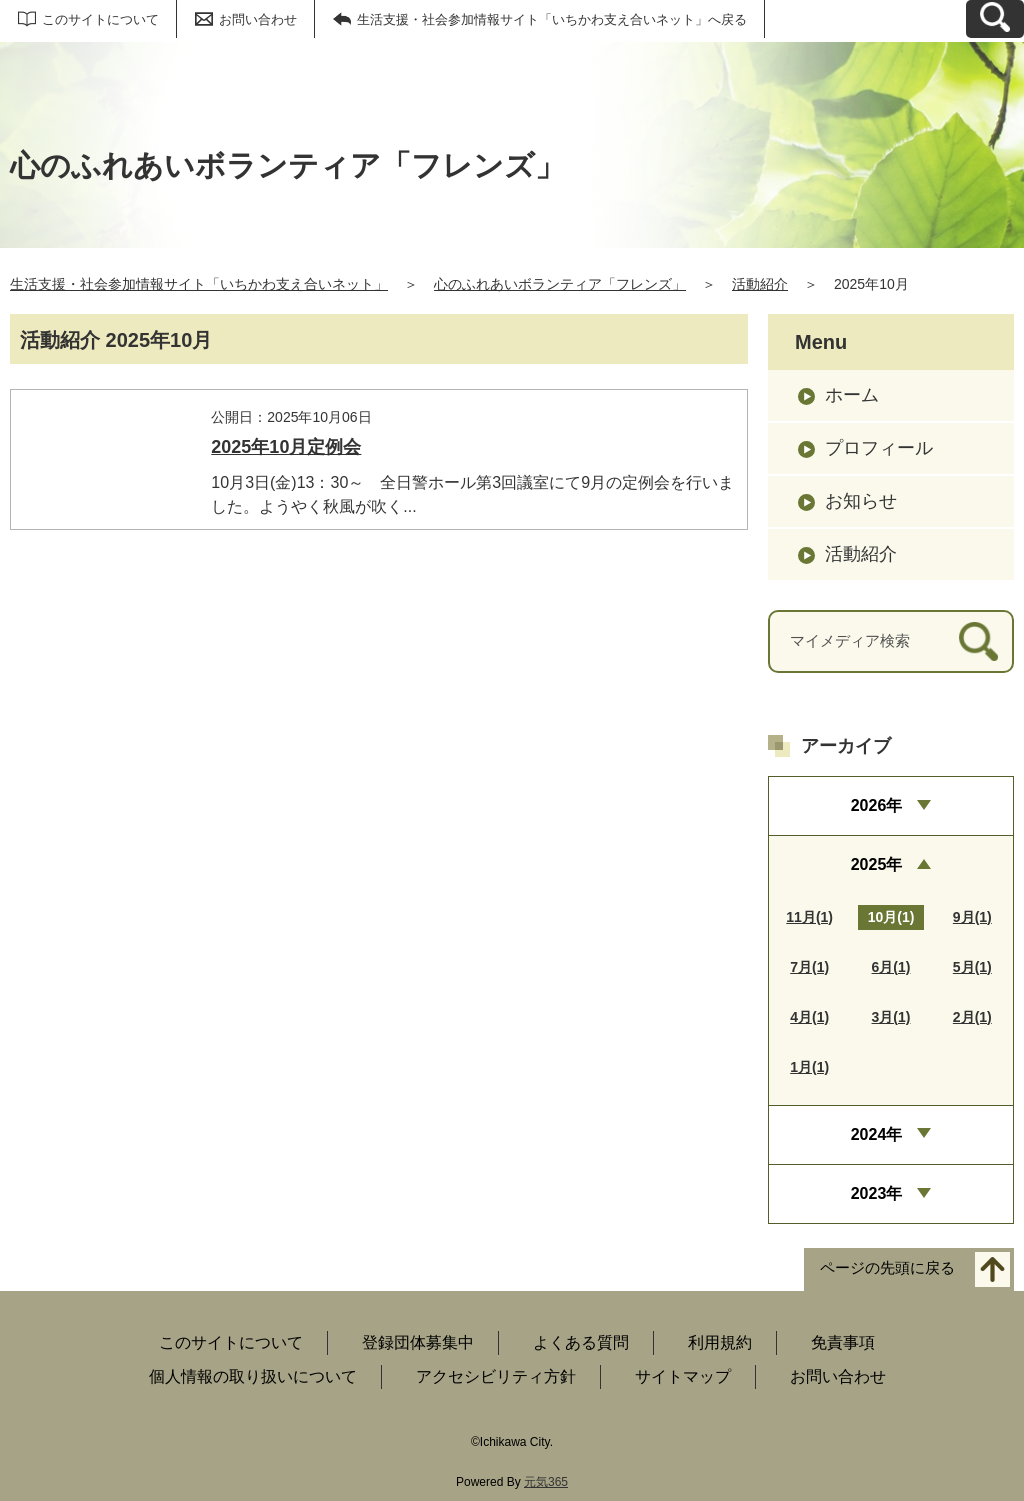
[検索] (978, 641)
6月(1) (891, 967)
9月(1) (972, 917)
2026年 (877, 805)
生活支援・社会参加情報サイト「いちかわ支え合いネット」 (199, 284)
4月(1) (809, 1017)
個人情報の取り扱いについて (253, 1376)
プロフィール (879, 448)
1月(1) (809, 1067)
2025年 (877, 864)
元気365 (546, 1482)
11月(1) (809, 917)
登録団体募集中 (418, 1342)
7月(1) (809, 967)
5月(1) (972, 967)
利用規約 (720, 1342)
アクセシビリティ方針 (496, 1376)
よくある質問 (581, 1342)
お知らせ (861, 501)
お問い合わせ (258, 19)
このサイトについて (100, 19)
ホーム (852, 395)
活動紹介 (760, 284)
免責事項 (843, 1342)
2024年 (877, 1134)
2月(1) (972, 1017)
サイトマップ (683, 1376)
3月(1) (891, 1017)
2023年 (877, 1193)
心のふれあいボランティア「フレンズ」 (560, 284)
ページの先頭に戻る (887, 1268)
